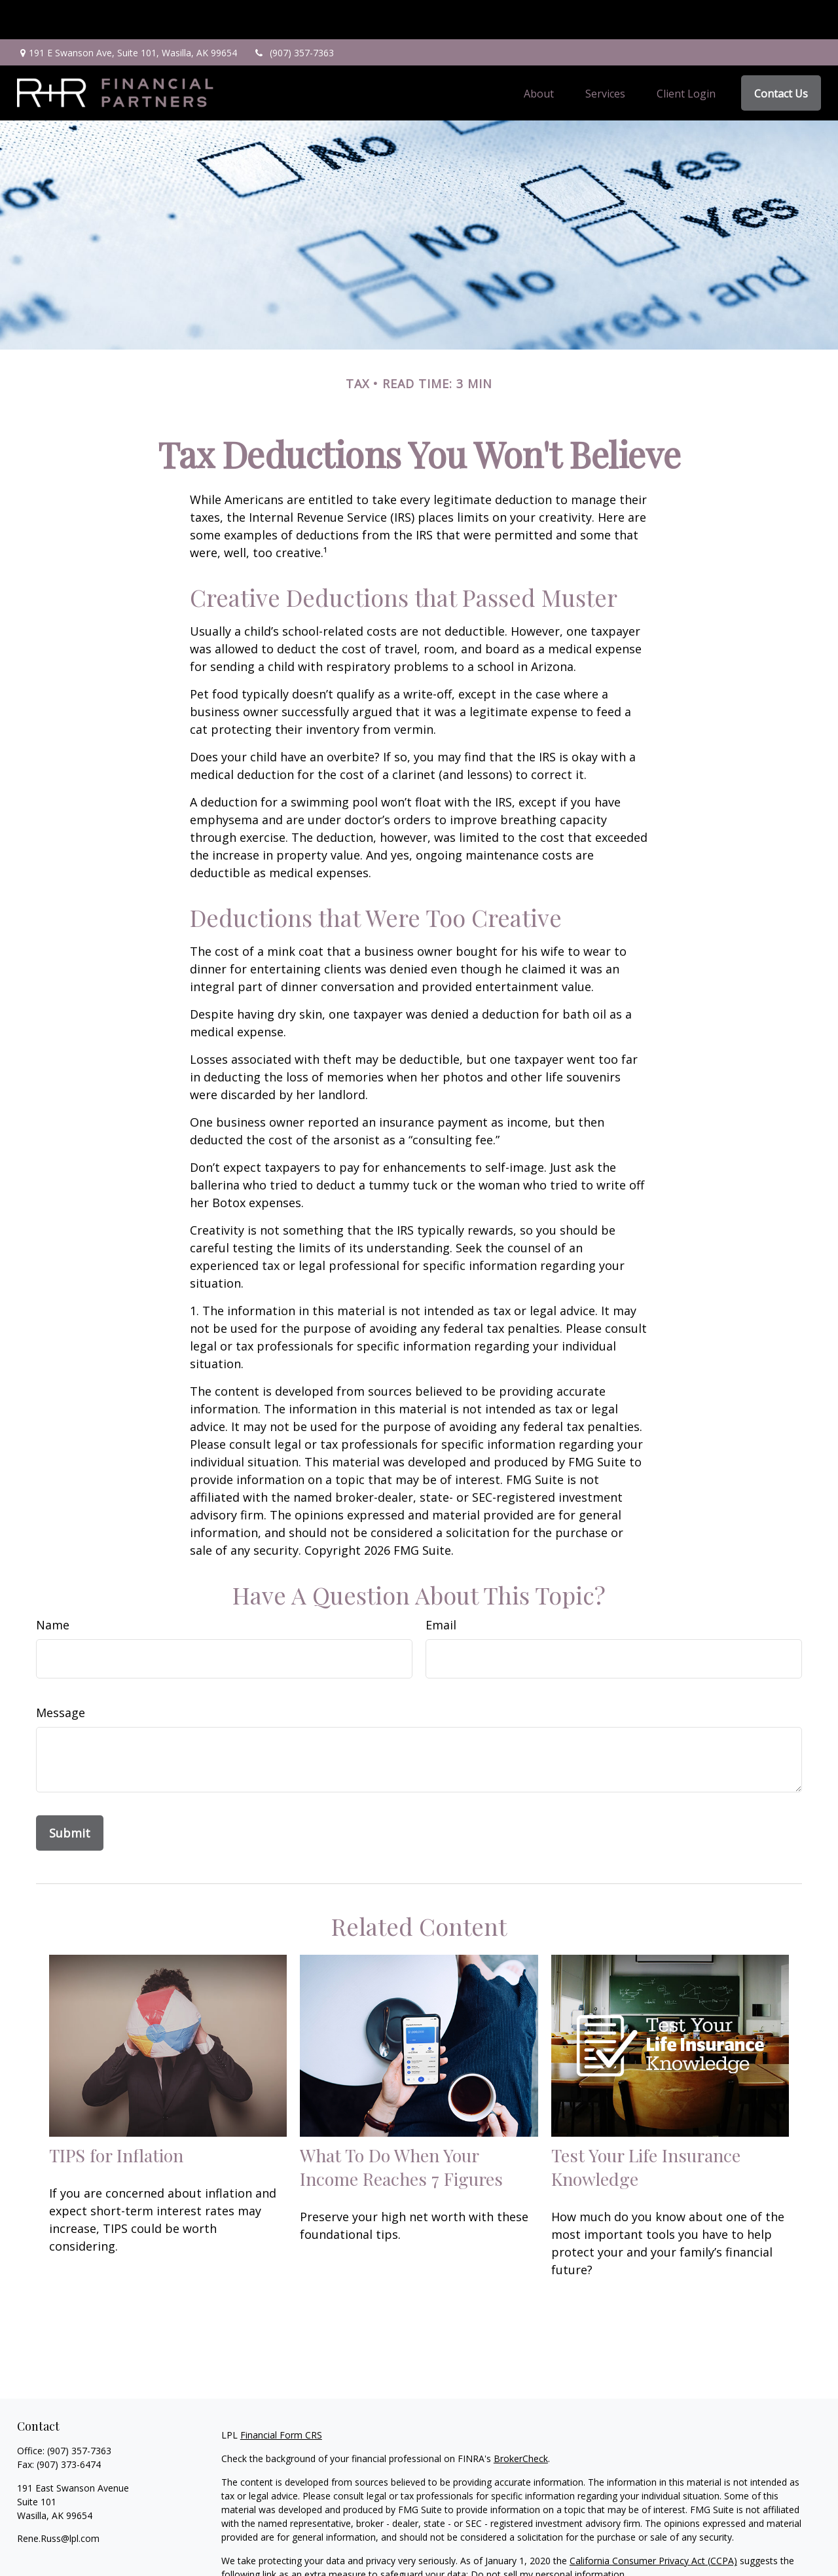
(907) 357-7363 (293, 13)
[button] (539, 53)
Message (60, 1673)
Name (52, 1585)
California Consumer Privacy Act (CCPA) (653, 2521)
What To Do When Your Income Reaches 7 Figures (401, 2127)
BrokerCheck (521, 2419)
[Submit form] (69, 1793)
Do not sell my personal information (548, 2535)
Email (441, 1585)
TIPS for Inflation (116, 2116)
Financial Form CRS (281, 2395)
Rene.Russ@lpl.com (58, 2499)
